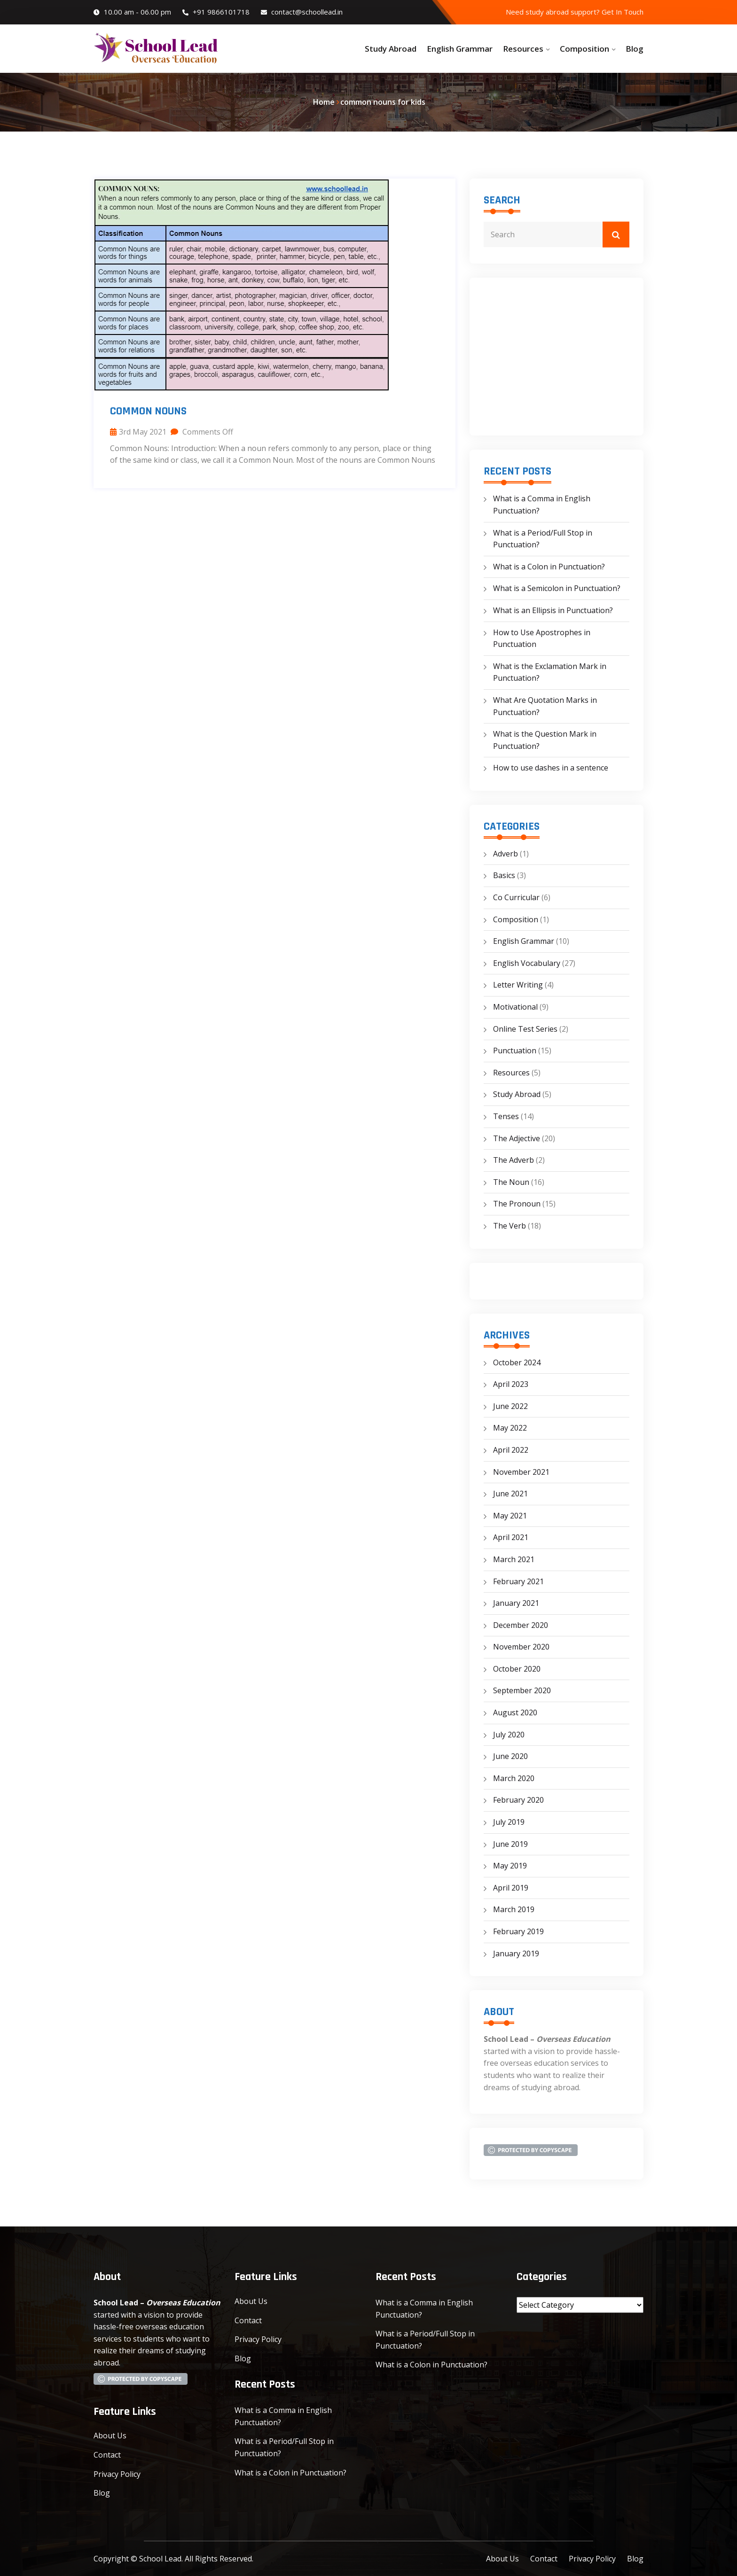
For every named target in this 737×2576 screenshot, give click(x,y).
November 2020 (521, 1647)
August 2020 (515, 1712)
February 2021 (518, 1581)
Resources (523, 48)
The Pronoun (517, 1204)
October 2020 (517, 1669)
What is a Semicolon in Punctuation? (556, 588)
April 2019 (510, 1888)
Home (324, 102)
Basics (504, 875)
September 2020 (522, 1690)
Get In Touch (622, 11)
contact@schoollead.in (302, 11)
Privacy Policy (117, 2474)
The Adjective (516, 1138)
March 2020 (513, 1778)
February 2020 (518, 1800)
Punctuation (514, 1050)
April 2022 (510, 1450)
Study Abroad (390, 48)
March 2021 (513, 1559)
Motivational (515, 1007)
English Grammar (460, 48)
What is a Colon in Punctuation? (549, 566)
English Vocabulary (526, 963)
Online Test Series (525, 1029)
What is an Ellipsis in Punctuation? (553, 610)
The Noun (511, 1182)
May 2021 (510, 1515)
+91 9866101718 (216, 11)
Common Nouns (148, 411)
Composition (584, 48)
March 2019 (513, 1909)
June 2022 (510, 1406)
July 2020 (509, 1734)
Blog (634, 48)
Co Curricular (516, 897)
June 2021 (510, 1493)
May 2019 (510, 1865)
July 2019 (509, 1822)
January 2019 (516, 1953)
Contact (107, 2455)
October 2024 (517, 1362)
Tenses (506, 1116)
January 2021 (516, 1603)
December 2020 (520, 1625)
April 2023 (510, 1384)
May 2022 (510, 1428)
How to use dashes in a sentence (550, 768)
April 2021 (510, 1537)
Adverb (505, 853)
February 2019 (518, 1931)
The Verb (509, 1226)
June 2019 (510, 1844)
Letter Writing (518, 985)
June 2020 (510, 1756)
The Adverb (513, 1160)
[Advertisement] (556, 356)
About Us (110, 2435)
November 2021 (521, 1472)
